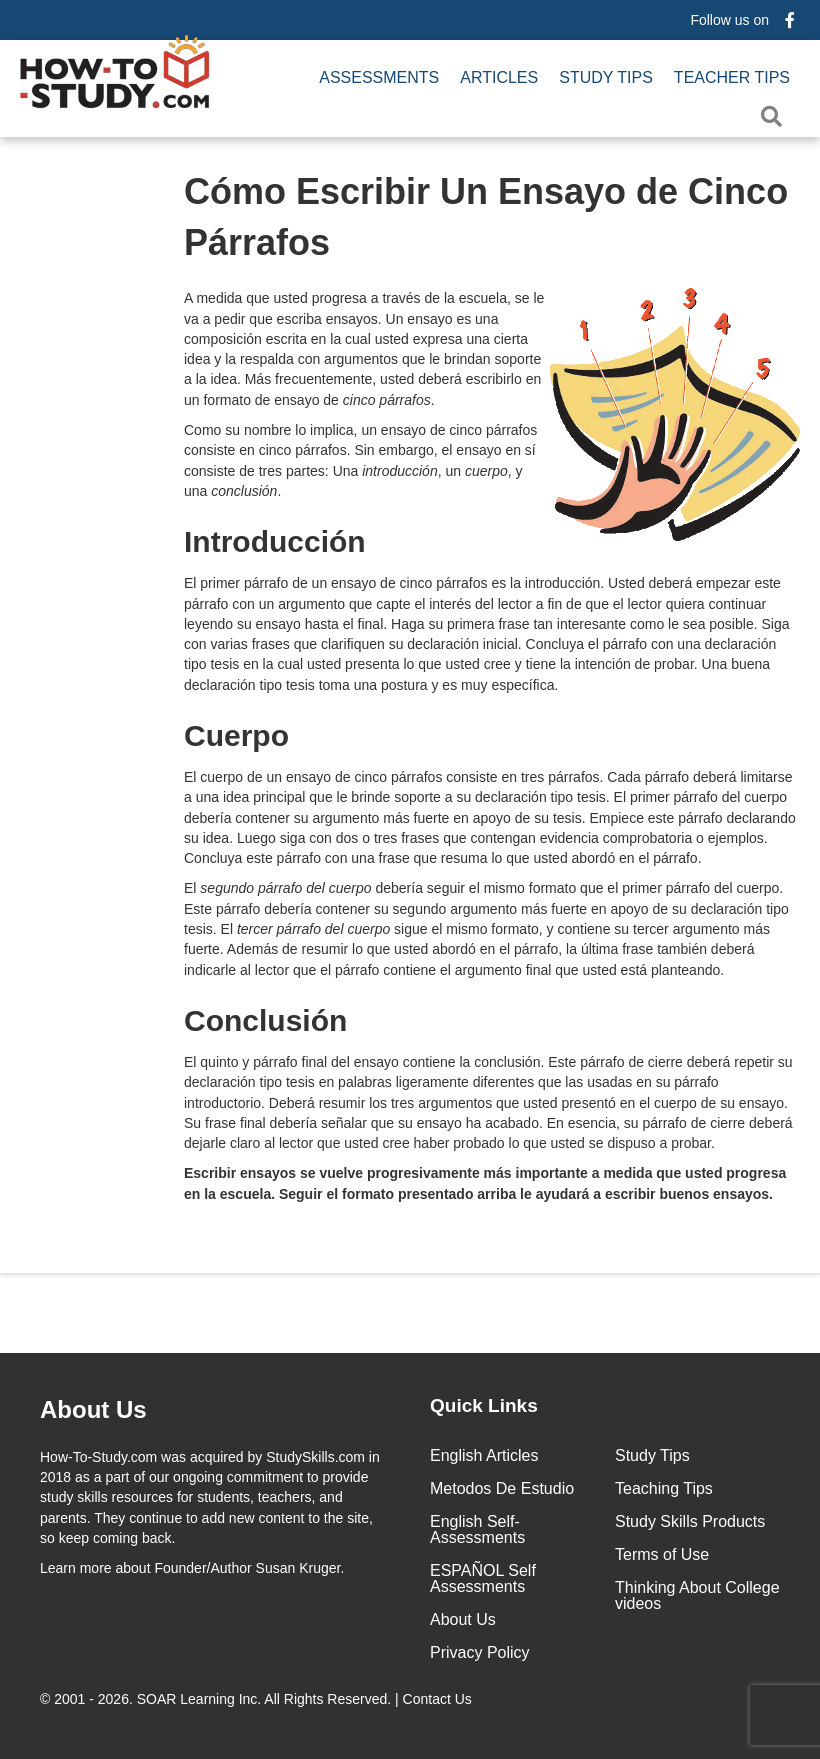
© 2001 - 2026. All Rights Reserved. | (258, 1699)
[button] (775, 116)
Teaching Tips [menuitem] (664, 1488)
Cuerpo (236, 735)
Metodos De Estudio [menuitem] (502, 1488)
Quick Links (484, 1405)
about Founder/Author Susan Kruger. (192, 1568)
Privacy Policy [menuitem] (480, 1652)
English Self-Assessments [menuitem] (477, 1529)
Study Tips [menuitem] (606, 77)
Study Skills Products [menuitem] (690, 1521)
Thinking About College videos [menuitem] (697, 1595)
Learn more (76, 1568)
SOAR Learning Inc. (199, 1699)
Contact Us (439, 1699)
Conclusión (265, 1020)
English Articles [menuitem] (484, 1455)
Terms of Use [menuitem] (662, 1554)
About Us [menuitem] (463, 1619)
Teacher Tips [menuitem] (732, 77)
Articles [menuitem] (499, 77)
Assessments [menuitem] (379, 77)
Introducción (275, 541)
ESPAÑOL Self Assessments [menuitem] (483, 1578)
